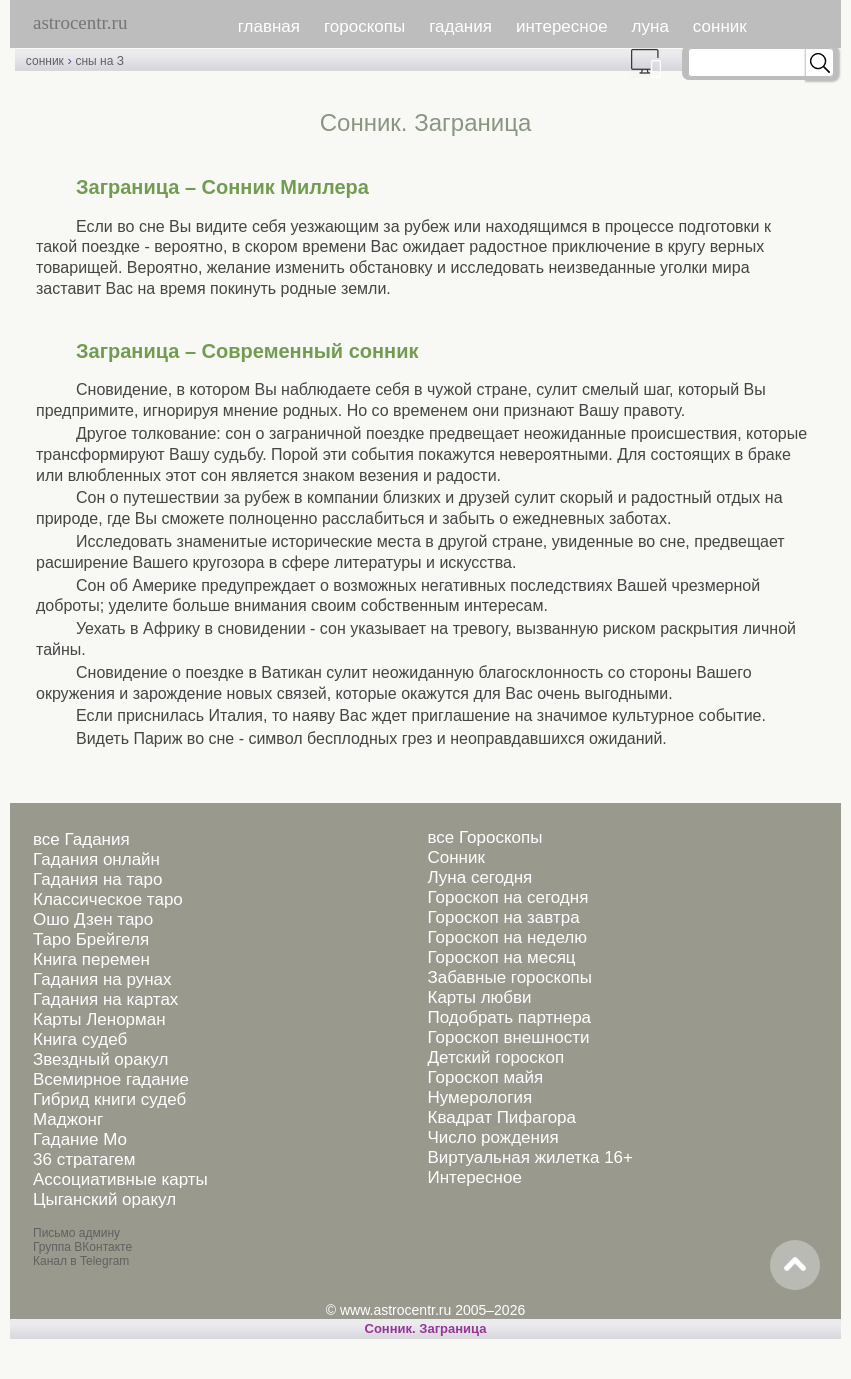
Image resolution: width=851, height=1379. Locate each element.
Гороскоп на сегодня (507, 897)
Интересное (474, 1177)
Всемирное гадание (111, 1079)
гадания (460, 26)
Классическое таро (108, 899)
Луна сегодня (479, 877)
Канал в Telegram (81, 1261)
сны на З (99, 61)
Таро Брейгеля (91, 939)
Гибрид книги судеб (109, 1099)
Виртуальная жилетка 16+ (530, 1157)
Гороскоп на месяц (501, 957)
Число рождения (492, 1137)
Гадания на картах (105, 999)
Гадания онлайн (96, 859)
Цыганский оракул (104, 1199)
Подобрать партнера (509, 1017)
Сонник (455, 857)
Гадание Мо (80, 1139)
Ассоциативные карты (120, 1179)
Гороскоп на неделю (506, 937)
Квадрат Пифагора (501, 1117)
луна (650, 26)
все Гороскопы (484, 837)
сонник (720, 26)
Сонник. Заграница (426, 1328)
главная (269, 26)
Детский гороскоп (495, 1057)
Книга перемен (91, 959)
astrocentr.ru (80, 22)
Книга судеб (80, 1039)
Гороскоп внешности (508, 1037)
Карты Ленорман (99, 1019)
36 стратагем (84, 1159)
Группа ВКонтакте (82, 1247)
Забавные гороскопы (509, 977)
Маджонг (68, 1119)
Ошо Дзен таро (93, 919)
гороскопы (364, 26)
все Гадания (81, 839)
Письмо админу (76, 1233)
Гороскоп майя (485, 1077)
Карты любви (479, 997)
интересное (562, 26)
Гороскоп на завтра (503, 917)
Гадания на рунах (102, 979)
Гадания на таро (97, 879)
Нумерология (479, 1097)
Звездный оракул (100, 1059)
